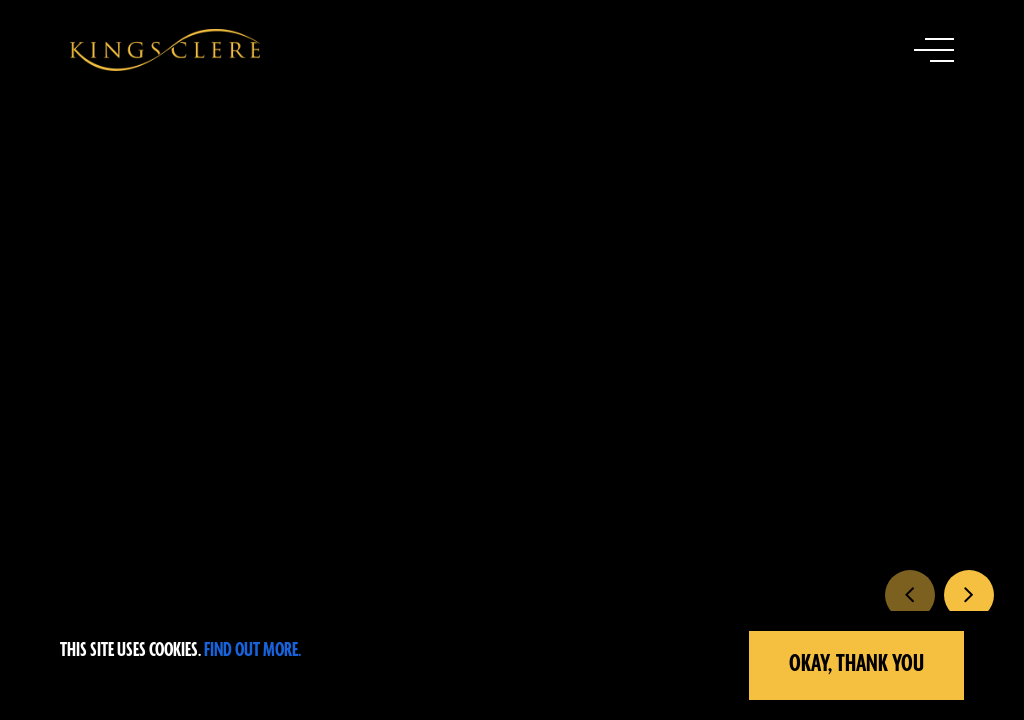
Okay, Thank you (856, 664)
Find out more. (252, 650)
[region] (512, 665)
